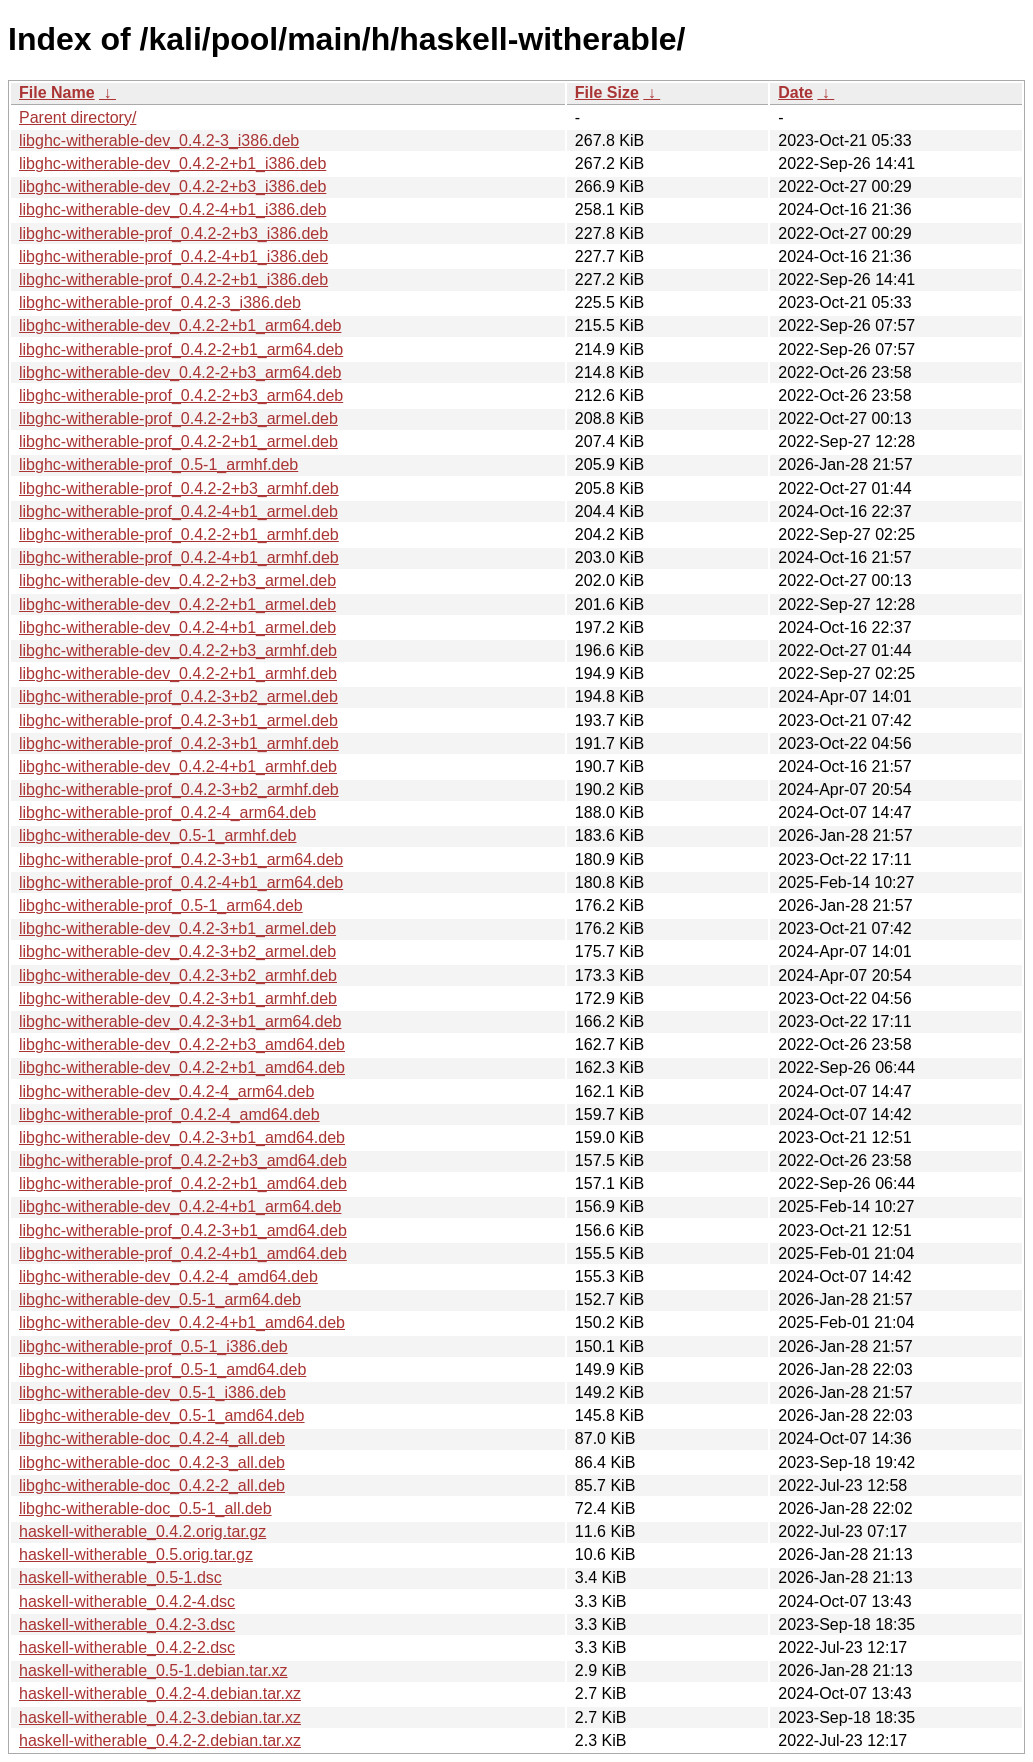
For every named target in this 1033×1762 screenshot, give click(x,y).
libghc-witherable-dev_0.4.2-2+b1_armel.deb (177, 604)
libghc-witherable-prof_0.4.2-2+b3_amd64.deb (183, 1160)
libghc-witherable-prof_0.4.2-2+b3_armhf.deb (179, 488)
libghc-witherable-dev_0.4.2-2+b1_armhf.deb (178, 673)
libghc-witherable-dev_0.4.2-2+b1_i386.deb (172, 163)
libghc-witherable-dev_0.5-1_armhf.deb (158, 835)
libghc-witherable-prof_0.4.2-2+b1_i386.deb (173, 279)
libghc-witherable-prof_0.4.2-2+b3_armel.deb (178, 418)
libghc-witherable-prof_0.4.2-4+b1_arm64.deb (181, 882)
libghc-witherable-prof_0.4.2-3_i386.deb (160, 302)
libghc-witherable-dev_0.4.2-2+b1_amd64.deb (182, 1067)
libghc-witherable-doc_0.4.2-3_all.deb (152, 1462)
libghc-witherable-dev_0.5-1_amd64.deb (162, 1415)
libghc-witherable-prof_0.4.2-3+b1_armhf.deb (179, 743)
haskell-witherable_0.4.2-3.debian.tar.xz (160, 1717)
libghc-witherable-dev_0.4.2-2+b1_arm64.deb (180, 325)
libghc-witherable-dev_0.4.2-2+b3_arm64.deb (180, 372)
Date (795, 92)
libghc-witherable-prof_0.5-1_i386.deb (153, 1346)
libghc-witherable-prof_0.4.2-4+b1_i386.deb (173, 256)
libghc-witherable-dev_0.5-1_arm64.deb (160, 1299)
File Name (57, 92)
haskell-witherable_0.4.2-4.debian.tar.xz (160, 1693)
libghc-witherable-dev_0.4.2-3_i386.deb (159, 140)
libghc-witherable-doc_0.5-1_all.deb (145, 1508)
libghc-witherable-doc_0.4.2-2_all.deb (152, 1485)
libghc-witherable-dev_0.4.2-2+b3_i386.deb (172, 186)
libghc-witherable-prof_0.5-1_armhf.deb (158, 464)
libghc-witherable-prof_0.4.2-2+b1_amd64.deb (183, 1183)
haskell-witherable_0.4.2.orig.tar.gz (142, 1531)
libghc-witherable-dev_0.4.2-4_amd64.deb (168, 1276)
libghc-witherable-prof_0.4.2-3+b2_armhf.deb (179, 789)
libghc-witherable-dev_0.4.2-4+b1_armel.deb (177, 627)
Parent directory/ (77, 117)
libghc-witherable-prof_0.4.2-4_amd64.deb (169, 1114)
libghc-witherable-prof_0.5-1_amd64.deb (162, 1369)
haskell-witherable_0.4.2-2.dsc (127, 1647)
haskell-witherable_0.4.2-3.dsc (127, 1624)
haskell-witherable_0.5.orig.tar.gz (136, 1554)
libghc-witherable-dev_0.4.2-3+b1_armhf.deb (178, 998)
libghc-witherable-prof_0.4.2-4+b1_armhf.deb (179, 557)
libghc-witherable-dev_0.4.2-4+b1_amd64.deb (182, 1322)
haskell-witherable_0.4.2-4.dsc (127, 1601)
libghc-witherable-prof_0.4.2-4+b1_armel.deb (178, 511)
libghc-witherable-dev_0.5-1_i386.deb (152, 1392)
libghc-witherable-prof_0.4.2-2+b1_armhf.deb (179, 534)
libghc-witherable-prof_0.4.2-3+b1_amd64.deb (183, 1230)
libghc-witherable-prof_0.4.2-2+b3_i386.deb (173, 233)
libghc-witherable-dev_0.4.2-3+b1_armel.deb (177, 928)
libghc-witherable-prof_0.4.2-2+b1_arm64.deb (181, 349)
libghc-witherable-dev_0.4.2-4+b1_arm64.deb (180, 1206)
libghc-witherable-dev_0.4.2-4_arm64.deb (166, 1091)
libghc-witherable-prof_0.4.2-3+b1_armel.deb (178, 720)
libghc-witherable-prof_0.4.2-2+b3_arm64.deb (181, 395)
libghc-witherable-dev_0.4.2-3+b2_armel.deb (177, 951)
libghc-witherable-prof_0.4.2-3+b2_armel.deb (178, 696)
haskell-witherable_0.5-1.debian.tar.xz (153, 1670)
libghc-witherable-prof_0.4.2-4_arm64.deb (167, 812)
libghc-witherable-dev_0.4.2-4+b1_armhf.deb (178, 766)
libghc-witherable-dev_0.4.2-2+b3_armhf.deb (178, 650)
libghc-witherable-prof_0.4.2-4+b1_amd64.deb (183, 1253)
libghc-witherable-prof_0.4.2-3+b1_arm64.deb (181, 859)
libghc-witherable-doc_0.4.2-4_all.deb (152, 1438)
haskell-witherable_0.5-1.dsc (120, 1577)
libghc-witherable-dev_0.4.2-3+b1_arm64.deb (180, 1021)
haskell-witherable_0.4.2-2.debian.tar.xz (160, 1740)
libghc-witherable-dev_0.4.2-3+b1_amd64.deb (182, 1137)
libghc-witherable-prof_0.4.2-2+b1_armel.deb (178, 441)
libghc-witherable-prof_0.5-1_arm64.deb (161, 905)
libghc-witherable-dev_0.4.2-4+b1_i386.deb (172, 209)
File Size (607, 92)
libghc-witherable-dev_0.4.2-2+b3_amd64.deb (182, 1044)
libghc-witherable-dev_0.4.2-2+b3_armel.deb (177, 580)
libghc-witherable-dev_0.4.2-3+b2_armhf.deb (178, 975)
